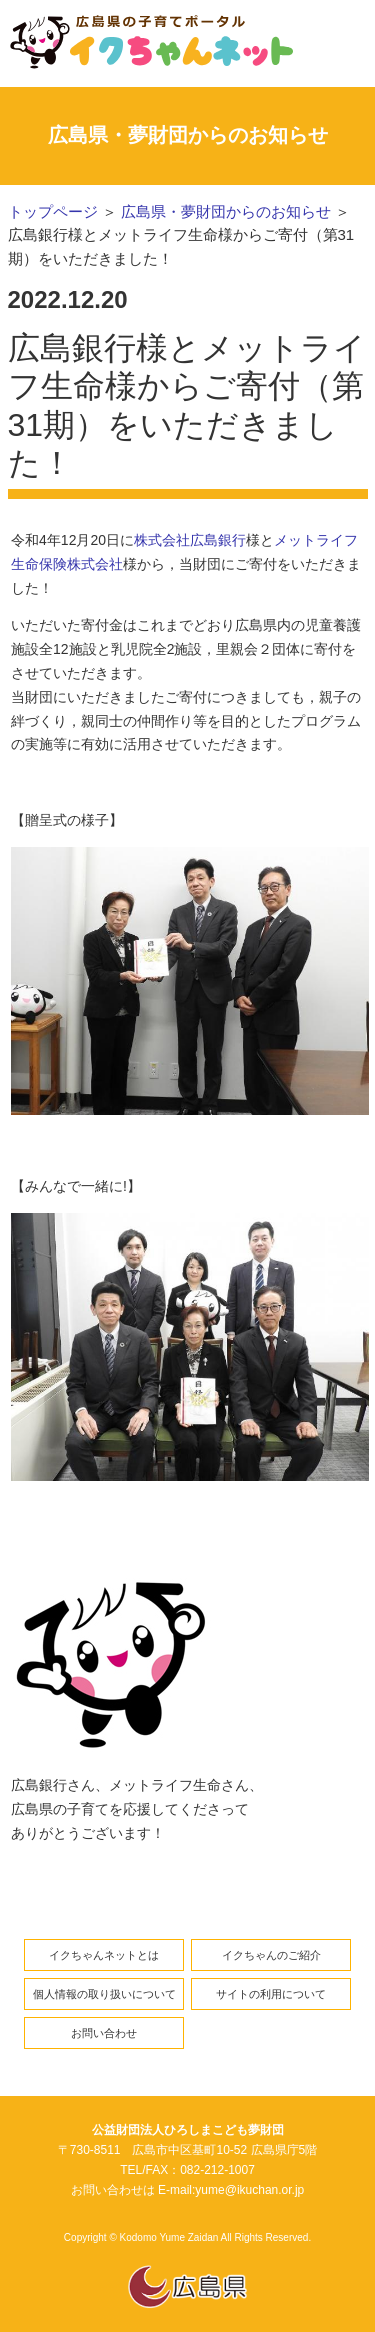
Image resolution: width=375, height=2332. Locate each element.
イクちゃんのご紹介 (271, 1955)
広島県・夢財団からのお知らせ (226, 211)
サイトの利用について (271, 1994)
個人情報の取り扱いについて (104, 1994)
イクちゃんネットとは (104, 1955)
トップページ (53, 211)
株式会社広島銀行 (190, 540)
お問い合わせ (104, 2033)
